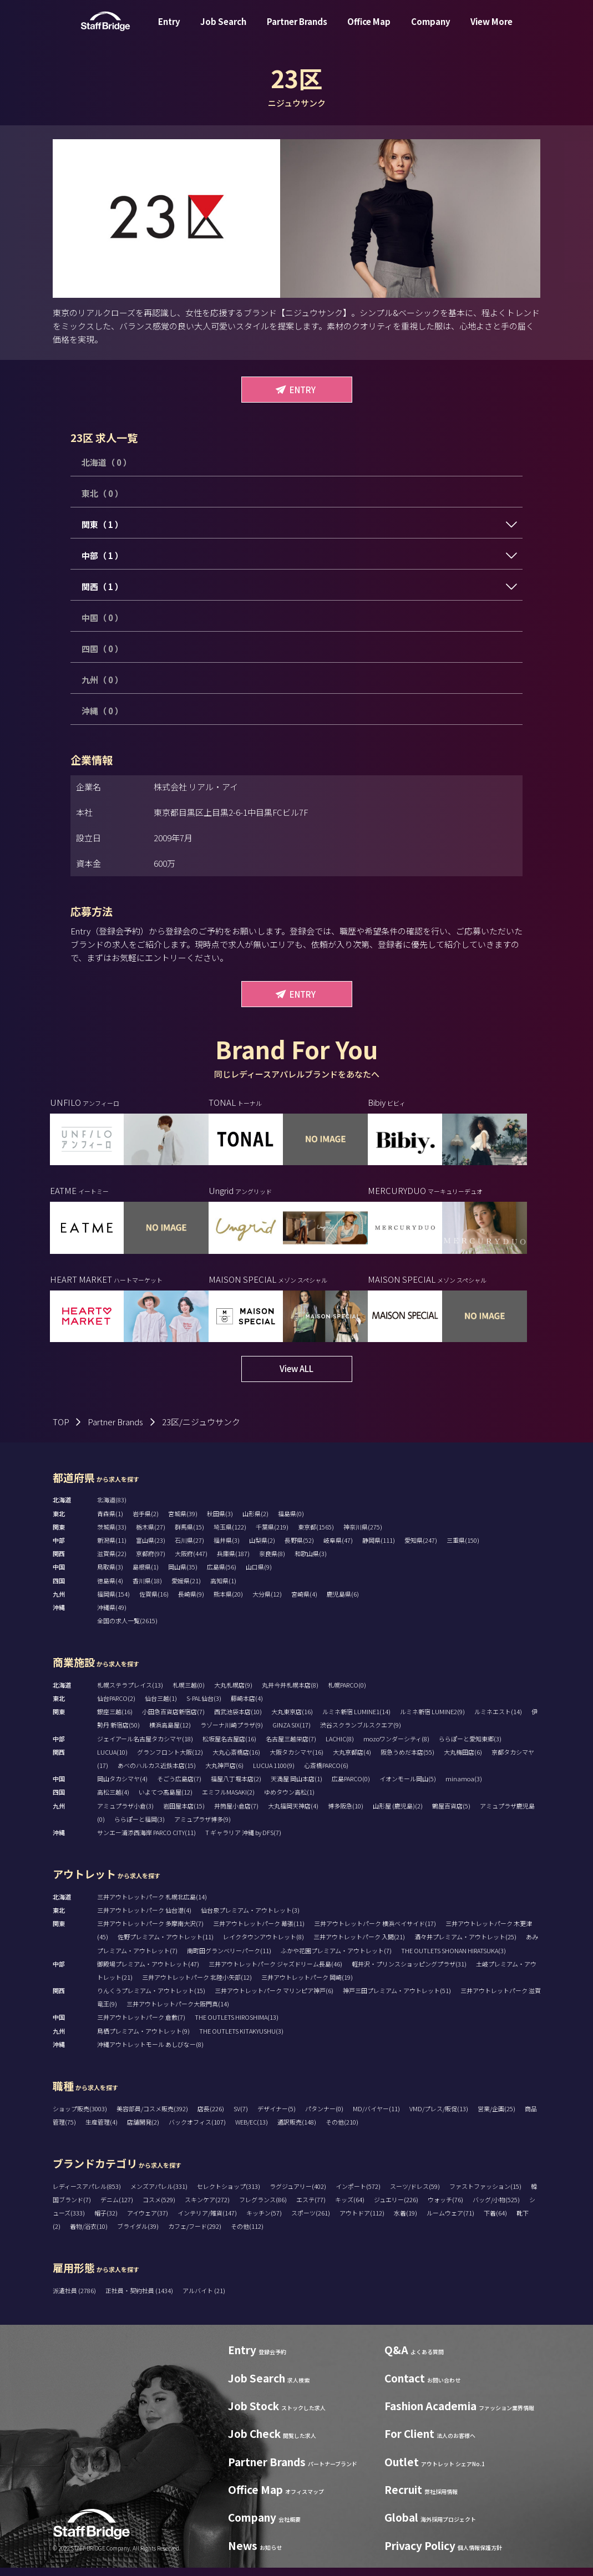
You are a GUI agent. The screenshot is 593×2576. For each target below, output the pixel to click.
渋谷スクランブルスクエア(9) (360, 1733)
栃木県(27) (150, 1535)
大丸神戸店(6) (224, 1773)
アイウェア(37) (147, 2221)
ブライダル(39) (138, 2234)
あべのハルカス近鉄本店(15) (157, 1773)
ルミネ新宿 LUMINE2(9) (432, 1719)
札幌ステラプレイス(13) (130, 1693)
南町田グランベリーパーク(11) (229, 1958)
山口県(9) (259, 1575)
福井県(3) (227, 1548)
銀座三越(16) (115, 1719)
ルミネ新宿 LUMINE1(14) (356, 1719)
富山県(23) (150, 1548)
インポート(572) (358, 2194)
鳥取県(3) (110, 1575)
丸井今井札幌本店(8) (290, 1693)
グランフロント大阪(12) (170, 1760)
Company (430, 29)
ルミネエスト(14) (498, 1719)
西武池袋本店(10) (238, 1719)
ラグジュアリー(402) (298, 2194)
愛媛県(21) (186, 1588)
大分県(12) (267, 1602)
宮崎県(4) (304, 1602)
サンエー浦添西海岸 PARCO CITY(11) (146, 1840)
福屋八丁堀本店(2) (236, 1786)
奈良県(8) (272, 1561)
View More (491, 29)
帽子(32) (106, 2221)
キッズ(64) (349, 2207)
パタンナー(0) (324, 2116)
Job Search (223, 29)
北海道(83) (111, 1507)
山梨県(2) (262, 1548)
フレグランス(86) (263, 2207)
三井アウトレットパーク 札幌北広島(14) (152, 1905)
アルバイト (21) (204, 2298)
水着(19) (405, 2221)
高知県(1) (223, 1588)
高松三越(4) (113, 1800)
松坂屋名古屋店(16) (229, 1746)
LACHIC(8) (340, 1746)
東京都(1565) (316, 1535)
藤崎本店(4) (247, 1706)
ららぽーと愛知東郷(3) (470, 1746)
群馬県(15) (189, 1535)
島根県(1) (146, 1575)
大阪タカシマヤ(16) (296, 1760)
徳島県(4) (110, 1588)
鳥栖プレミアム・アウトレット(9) (143, 2039)
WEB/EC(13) (251, 2130)
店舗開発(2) (143, 2130)
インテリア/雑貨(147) (207, 2221)
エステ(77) (311, 2207)
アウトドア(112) (361, 2221)
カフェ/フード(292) (194, 2234)
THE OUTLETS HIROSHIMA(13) (236, 2025)
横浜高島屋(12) (170, 1733)
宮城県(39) (182, 1521)
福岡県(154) (113, 1602)
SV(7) (241, 2116)
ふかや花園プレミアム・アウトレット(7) (336, 1958)
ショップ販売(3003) (80, 2116)
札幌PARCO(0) (347, 1693)
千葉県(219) (272, 1535)
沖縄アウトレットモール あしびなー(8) (150, 2052)
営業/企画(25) (496, 2116)
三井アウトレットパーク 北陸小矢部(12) (197, 1985)
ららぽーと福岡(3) (139, 1827)
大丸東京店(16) (292, 1719)
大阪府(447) (191, 1561)
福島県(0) (291, 1521)
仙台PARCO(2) (116, 1706)
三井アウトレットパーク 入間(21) (359, 1944)
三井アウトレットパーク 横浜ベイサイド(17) (375, 1931)
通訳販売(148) (296, 2130)
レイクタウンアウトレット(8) (263, 1944)
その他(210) (342, 2130)
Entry (169, 29)
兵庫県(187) (233, 1561)
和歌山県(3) (311, 1561)
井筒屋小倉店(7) (236, 1814)
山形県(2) (255, 1521)
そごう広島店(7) (179, 1786)
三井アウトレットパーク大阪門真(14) (177, 2012)
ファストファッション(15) (485, 2194)
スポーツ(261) (310, 2221)
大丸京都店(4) (352, 1760)
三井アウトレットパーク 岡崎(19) (307, 1985)
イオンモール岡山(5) (407, 1786)
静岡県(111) (378, 1548)
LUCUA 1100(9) (274, 1773)
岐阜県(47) (338, 1548)
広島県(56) (221, 1575)
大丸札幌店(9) (233, 1693)
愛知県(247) (420, 1548)
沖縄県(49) (111, 1615)
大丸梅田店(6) (463, 1760)
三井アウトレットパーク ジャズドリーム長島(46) (275, 1972)
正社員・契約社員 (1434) (139, 2298)
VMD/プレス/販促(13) (438, 2116)
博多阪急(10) (345, 1814)
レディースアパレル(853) (87, 2194)
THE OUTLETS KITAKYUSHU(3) (241, 2039)
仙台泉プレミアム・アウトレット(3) (250, 1918)
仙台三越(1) (161, 1706)
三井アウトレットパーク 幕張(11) (259, 1931)
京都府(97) (150, 1561)
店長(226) (210, 2116)
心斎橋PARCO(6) (326, 1773)
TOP (61, 1430)
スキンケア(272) (207, 2207)
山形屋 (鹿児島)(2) (398, 1814)
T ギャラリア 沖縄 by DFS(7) (243, 1840)
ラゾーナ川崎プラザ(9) (231, 1733)
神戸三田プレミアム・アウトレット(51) (397, 1998)
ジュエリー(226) (396, 2207)
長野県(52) (299, 1548)
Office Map (369, 29)
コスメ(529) (159, 2207)
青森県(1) (110, 1521)
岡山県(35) (182, 1575)
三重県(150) (463, 1548)
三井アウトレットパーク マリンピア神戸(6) (274, 1998)
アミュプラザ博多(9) (202, 1827)
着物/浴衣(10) (89, 2234)
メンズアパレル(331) (158, 2194)
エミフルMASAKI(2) (228, 1800)
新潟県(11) (111, 1548)
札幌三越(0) (189, 1693)
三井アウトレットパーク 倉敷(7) (141, 2025)
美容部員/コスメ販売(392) (152, 2116)
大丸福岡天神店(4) (293, 1814)
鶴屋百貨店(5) (451, 1814)
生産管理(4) (101, 2130)
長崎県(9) (191, 1602)
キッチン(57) (264, 2221)
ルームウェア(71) (450, 2221)
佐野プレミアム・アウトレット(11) (166, 1944)
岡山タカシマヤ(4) (122, 1786)
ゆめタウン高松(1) (289, 1800)
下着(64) (495, 2221)
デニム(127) (116, 2207)
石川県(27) (189, 1548)
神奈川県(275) (362, 1535)
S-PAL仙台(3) (203, 1706)
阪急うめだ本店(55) (407, 1760)
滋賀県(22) (111, 1561)
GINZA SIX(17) (291, 1733)
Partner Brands (297, 29)
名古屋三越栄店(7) (291, 1746)
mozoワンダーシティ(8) (396, 1746)
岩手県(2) (146, 1521)
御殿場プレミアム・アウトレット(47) (148, 1972)
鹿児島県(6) (343, 1602)
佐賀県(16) (154, 1602)
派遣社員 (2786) (75, 2298)
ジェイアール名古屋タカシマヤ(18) (145, 1746)
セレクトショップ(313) (228, 2194)
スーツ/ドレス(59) (415, 2194)
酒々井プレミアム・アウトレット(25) (465, 1944)
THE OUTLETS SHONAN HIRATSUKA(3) (453, 1958)
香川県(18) (147, 1588)
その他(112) (247, 2234)
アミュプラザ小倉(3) (125, 1814)
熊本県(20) (228, 1602)
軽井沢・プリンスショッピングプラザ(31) (409, 1972)
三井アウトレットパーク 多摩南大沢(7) (150, 1931)
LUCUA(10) (112, 1760)
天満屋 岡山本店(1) (296, 1786)
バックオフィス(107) (197, 2130)
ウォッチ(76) (445, 2207)
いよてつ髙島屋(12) (165, 1800)
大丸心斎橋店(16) (236, 1760)
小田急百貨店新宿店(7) (173, 1719)
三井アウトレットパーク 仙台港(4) (144, 1918)
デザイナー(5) (276, 2116)
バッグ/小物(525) (496, 2207)
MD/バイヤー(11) (376, 2116)
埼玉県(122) (230, 1535)
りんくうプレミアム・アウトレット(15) (151, 1998)
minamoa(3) (463, 1786)
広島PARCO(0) (351, 1786)
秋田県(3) (220, 1521)
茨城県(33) (111, 1535)
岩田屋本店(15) (184, 1814)
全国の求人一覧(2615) (127, 1628)
